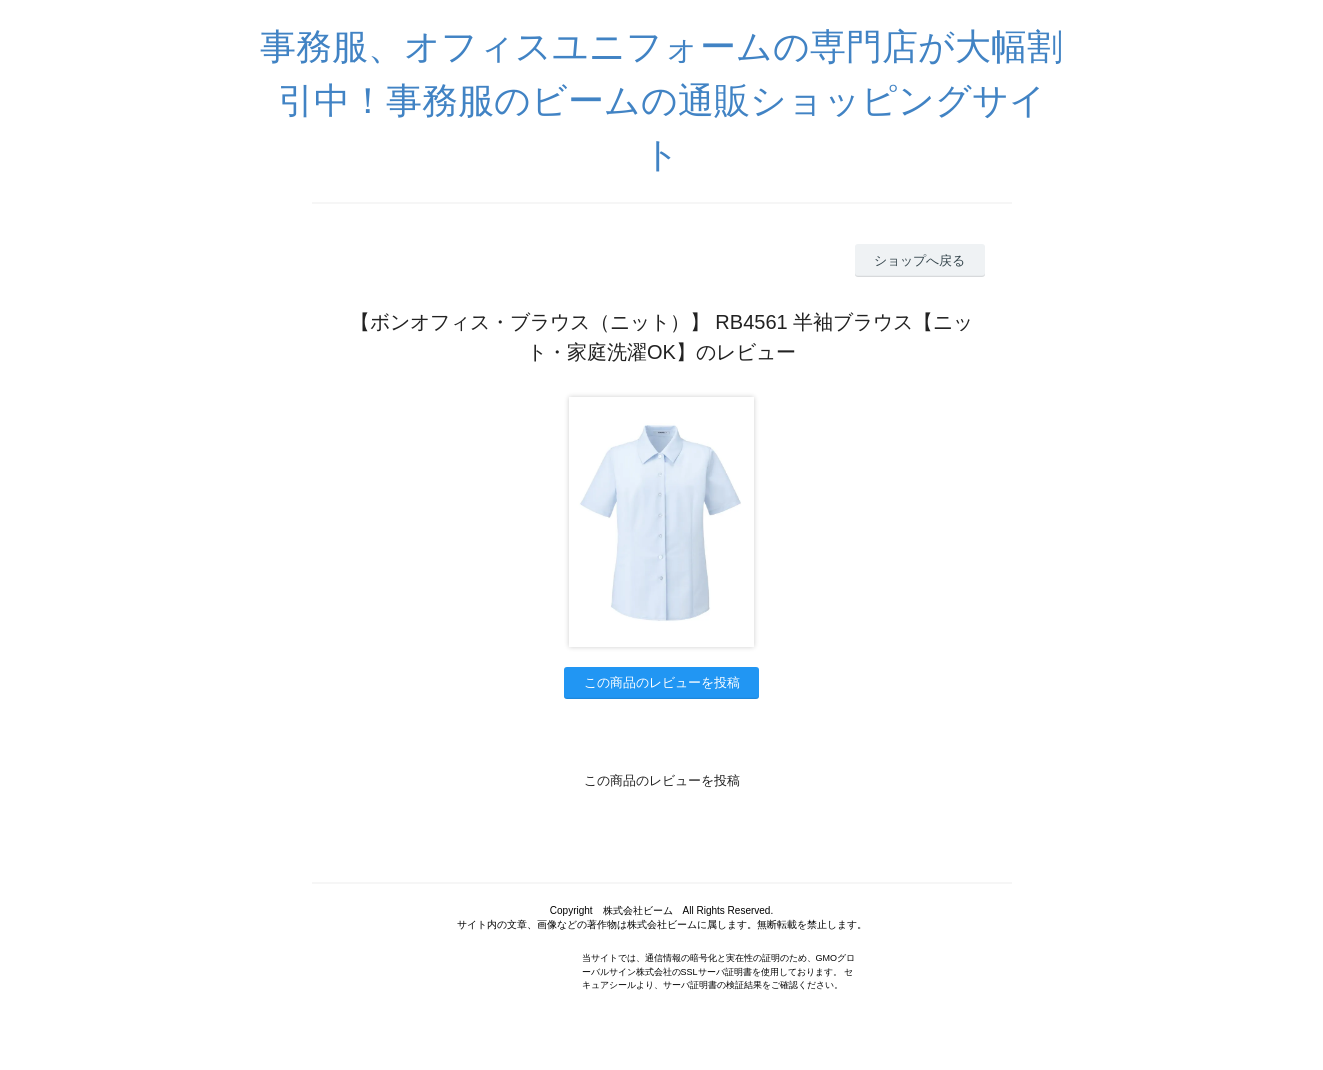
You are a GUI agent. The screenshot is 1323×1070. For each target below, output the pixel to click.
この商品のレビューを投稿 (662, 682)
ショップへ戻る (919, 260)
